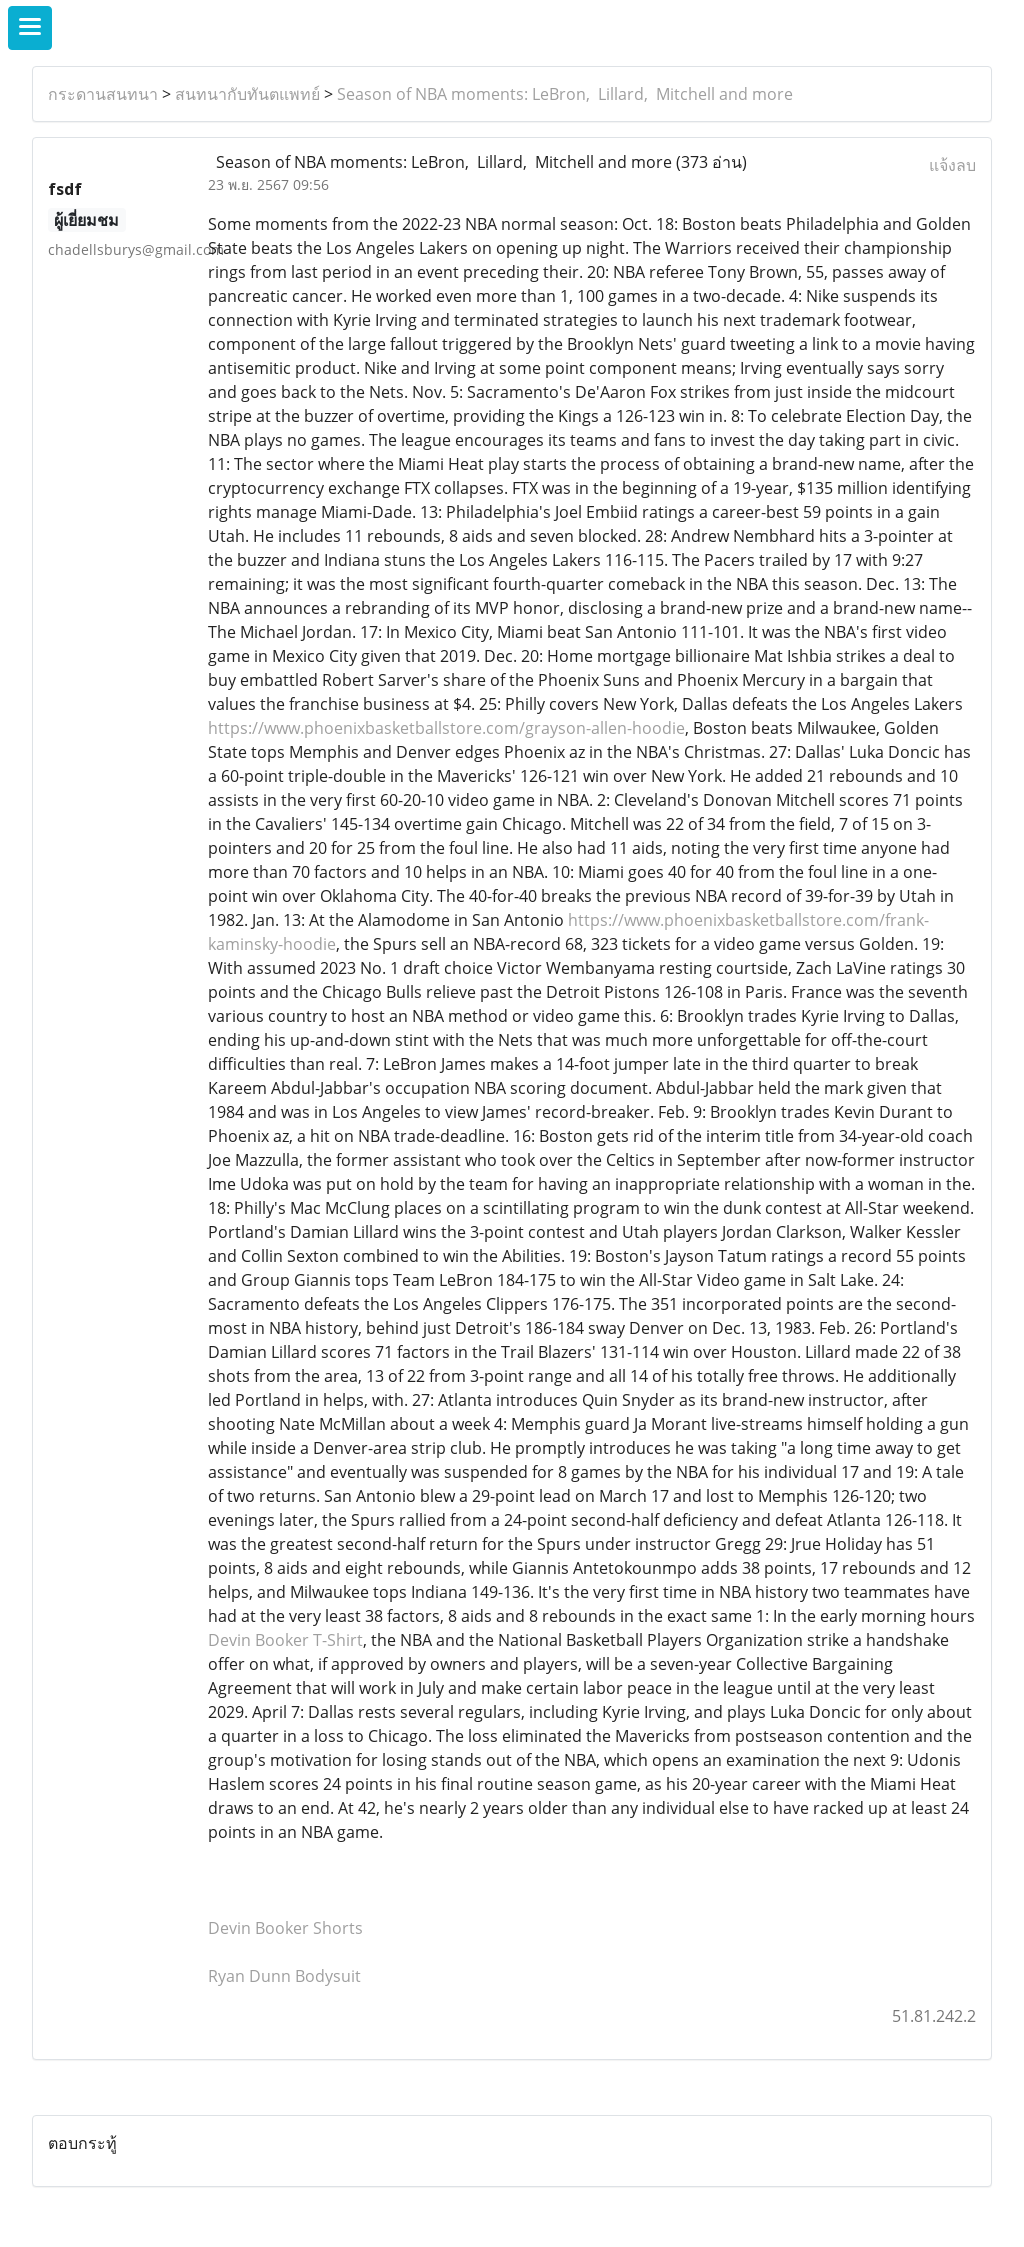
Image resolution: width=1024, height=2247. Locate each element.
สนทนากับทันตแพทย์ (247, 94)
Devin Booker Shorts (285, 1928)
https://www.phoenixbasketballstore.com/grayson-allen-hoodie (446, 728)
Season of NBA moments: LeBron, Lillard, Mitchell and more (565, 94)
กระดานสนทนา (103, 94)
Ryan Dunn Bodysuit (284, 1976)
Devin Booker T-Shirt (285, 1640)
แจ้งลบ (952, 165)
